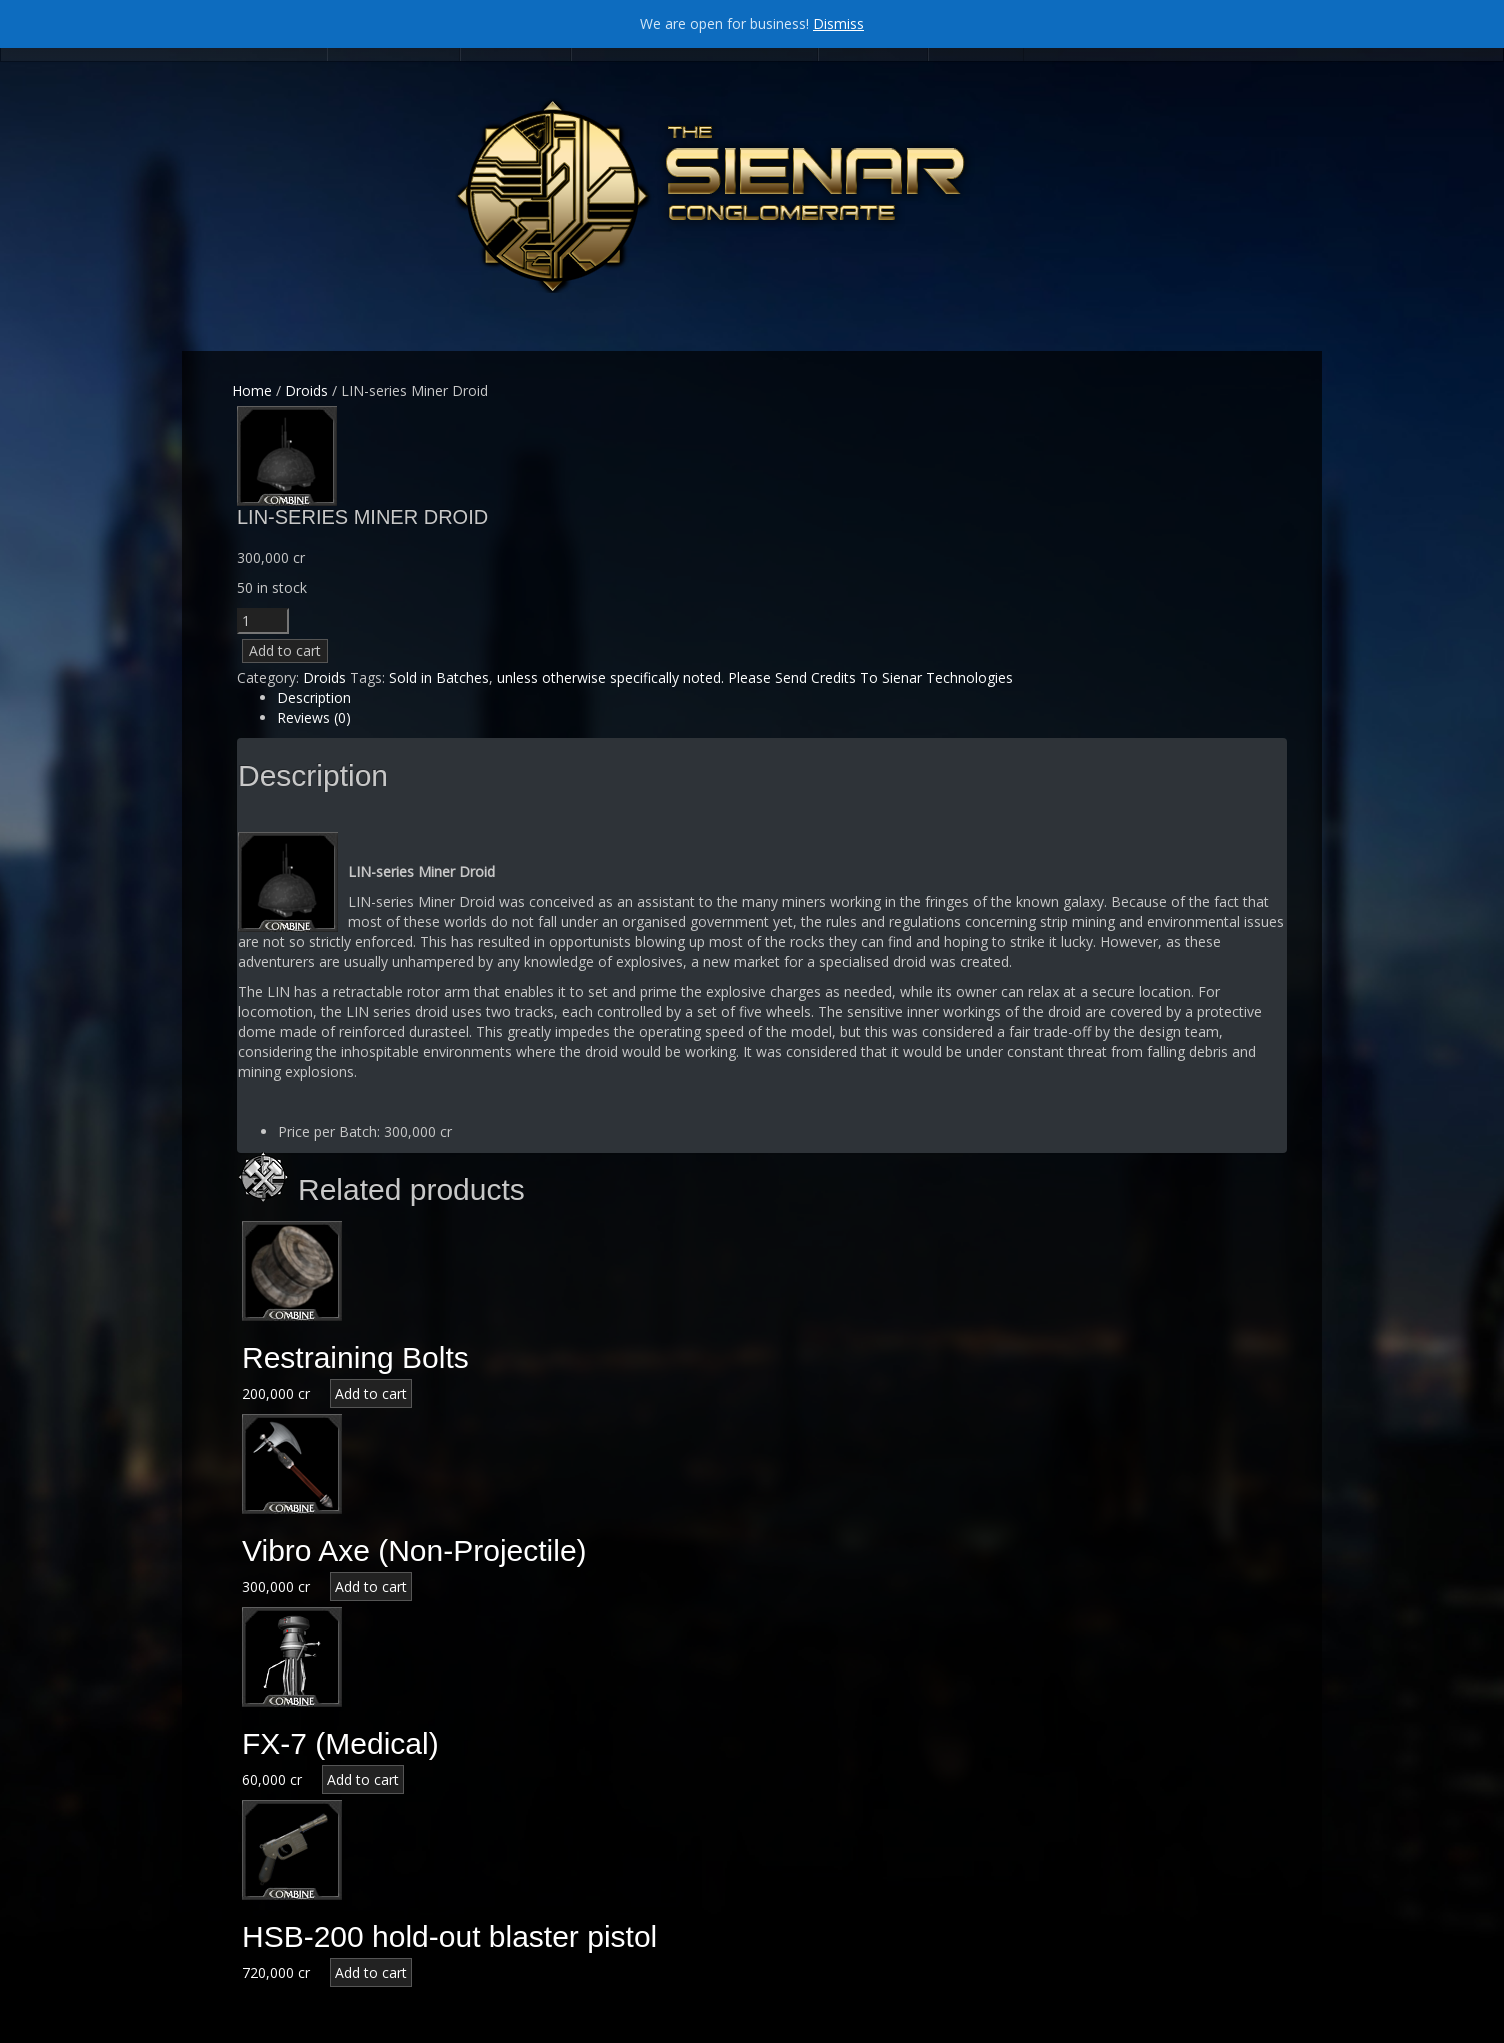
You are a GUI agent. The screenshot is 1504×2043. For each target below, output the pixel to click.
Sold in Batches (439, 677)
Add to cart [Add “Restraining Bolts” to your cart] (371, 1393)
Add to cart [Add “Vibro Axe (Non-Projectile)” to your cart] (371, 1586)
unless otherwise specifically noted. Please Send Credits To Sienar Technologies (755, 677)
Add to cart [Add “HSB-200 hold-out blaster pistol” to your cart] (371, 1972)
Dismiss (838, 23)
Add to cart (285, 650)
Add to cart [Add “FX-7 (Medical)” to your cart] (363, 1779)
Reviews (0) (314, 717)
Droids (306, 390)
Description (314, 697)
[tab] (782, 698)
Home (252, 390)
